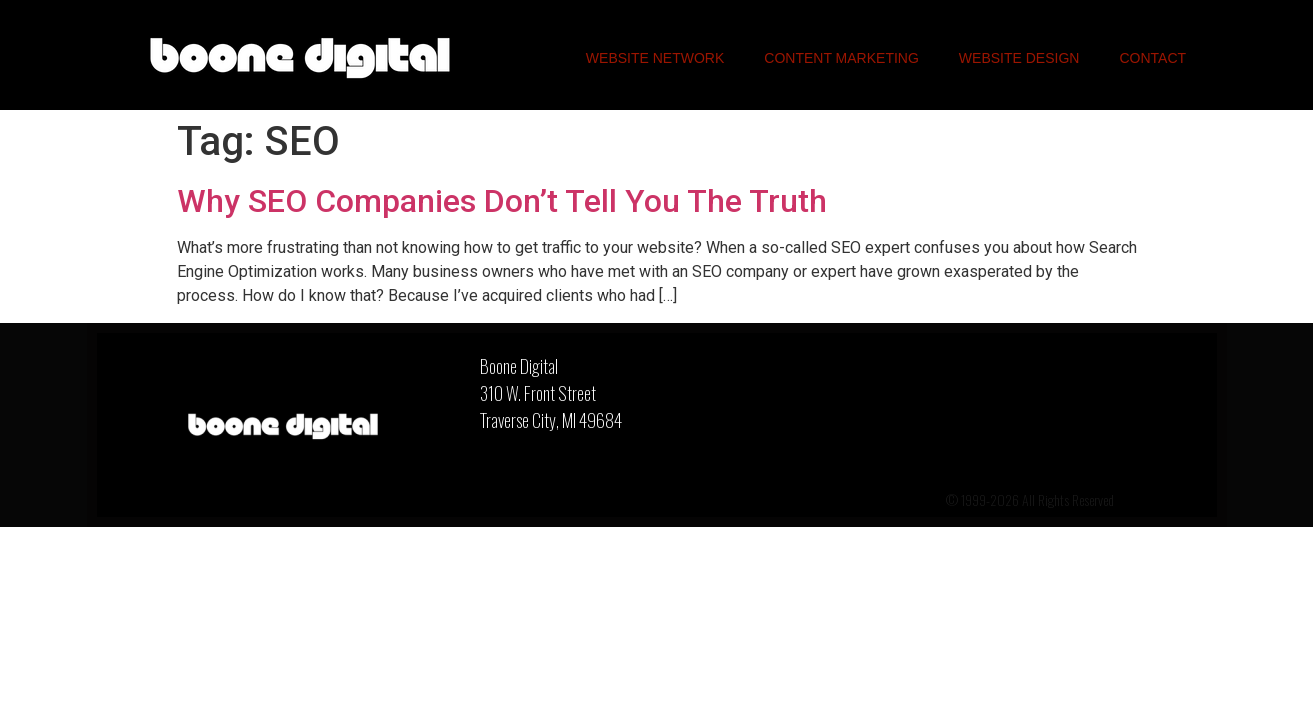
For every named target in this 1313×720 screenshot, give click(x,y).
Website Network (655, 58)
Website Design (1019, 58)
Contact (1152, 58)
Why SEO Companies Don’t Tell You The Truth (502, 201)
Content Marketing (841, 58)
